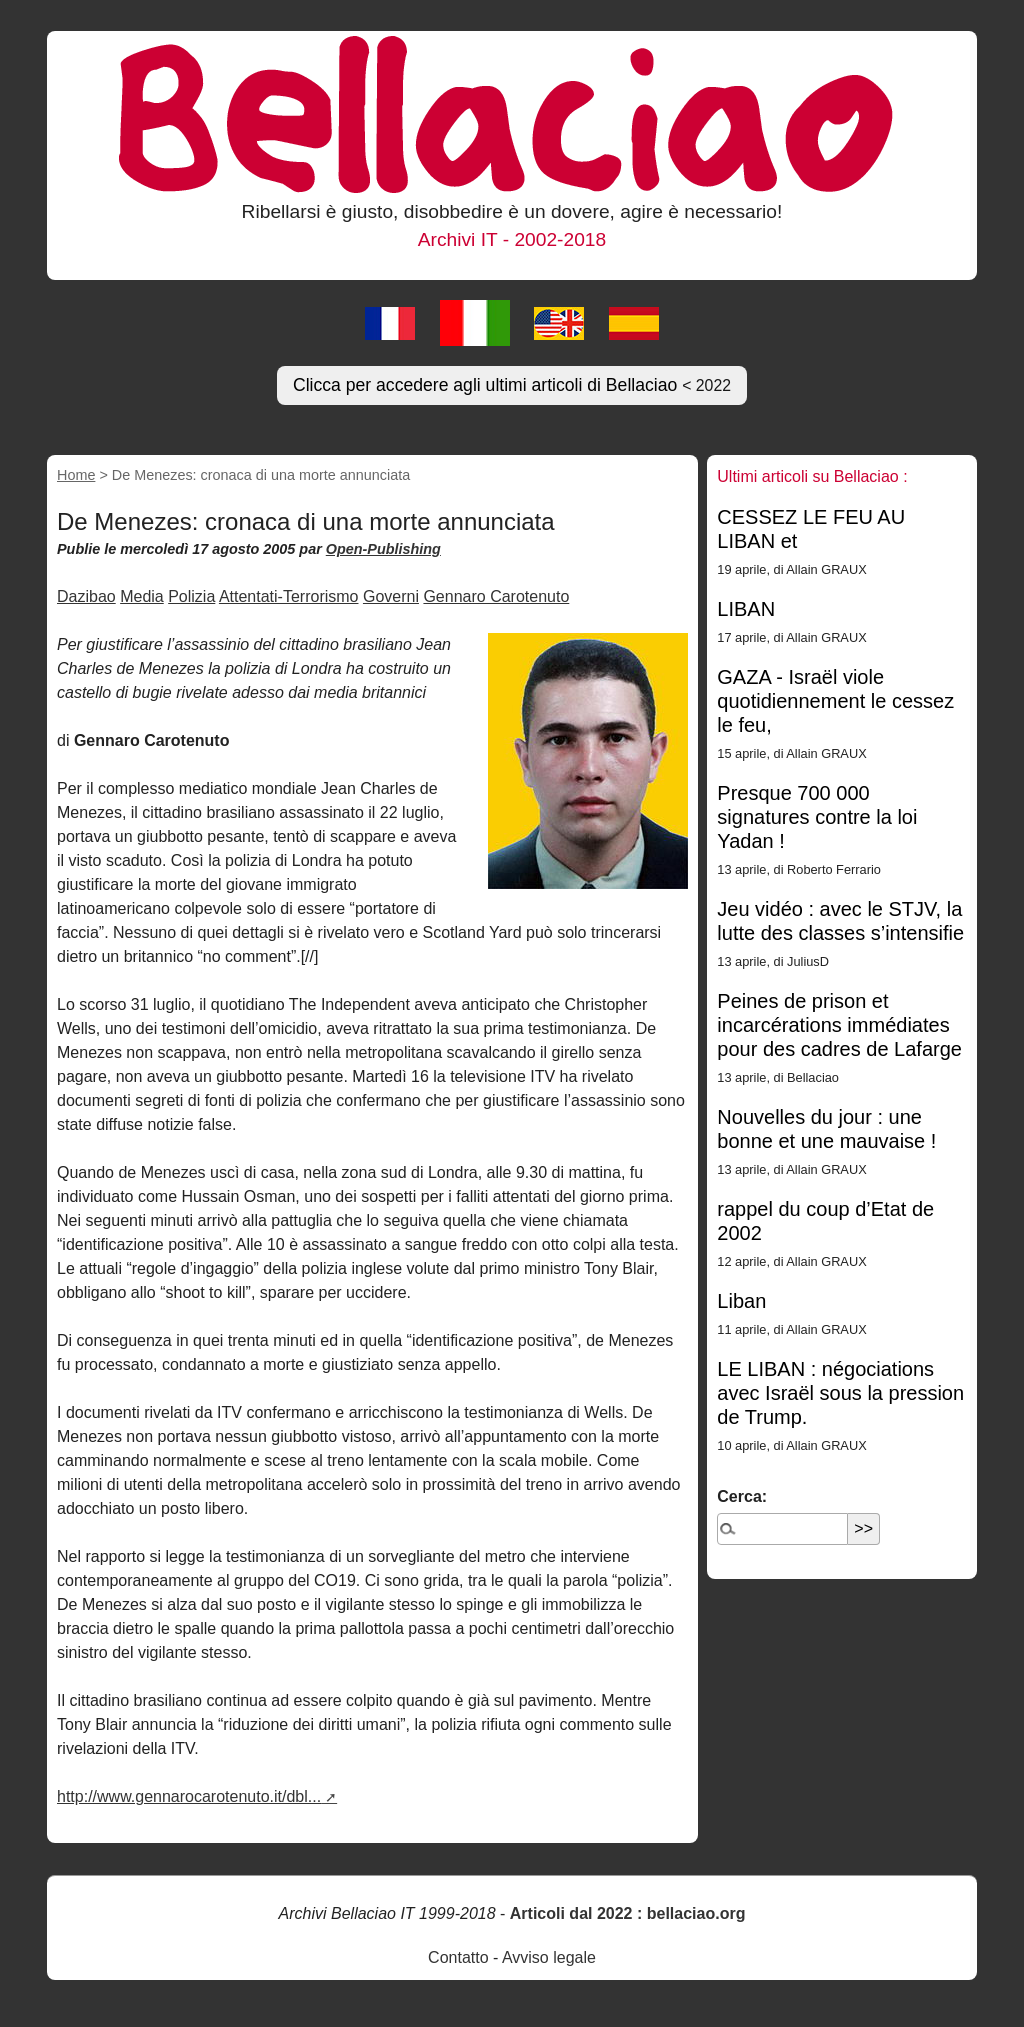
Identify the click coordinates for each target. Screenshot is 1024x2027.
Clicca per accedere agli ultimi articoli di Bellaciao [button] (512, 385)
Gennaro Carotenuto (496, 596)
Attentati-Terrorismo (289, 596)
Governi (391, 596)
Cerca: (742, 1496)
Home (76, 475)
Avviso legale (549, 1957)
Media (142, 596)
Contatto (458, 1957)
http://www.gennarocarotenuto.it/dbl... (189, 1796)
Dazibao (86, 596)
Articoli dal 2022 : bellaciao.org (628, 1913)
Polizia (191, 596)
